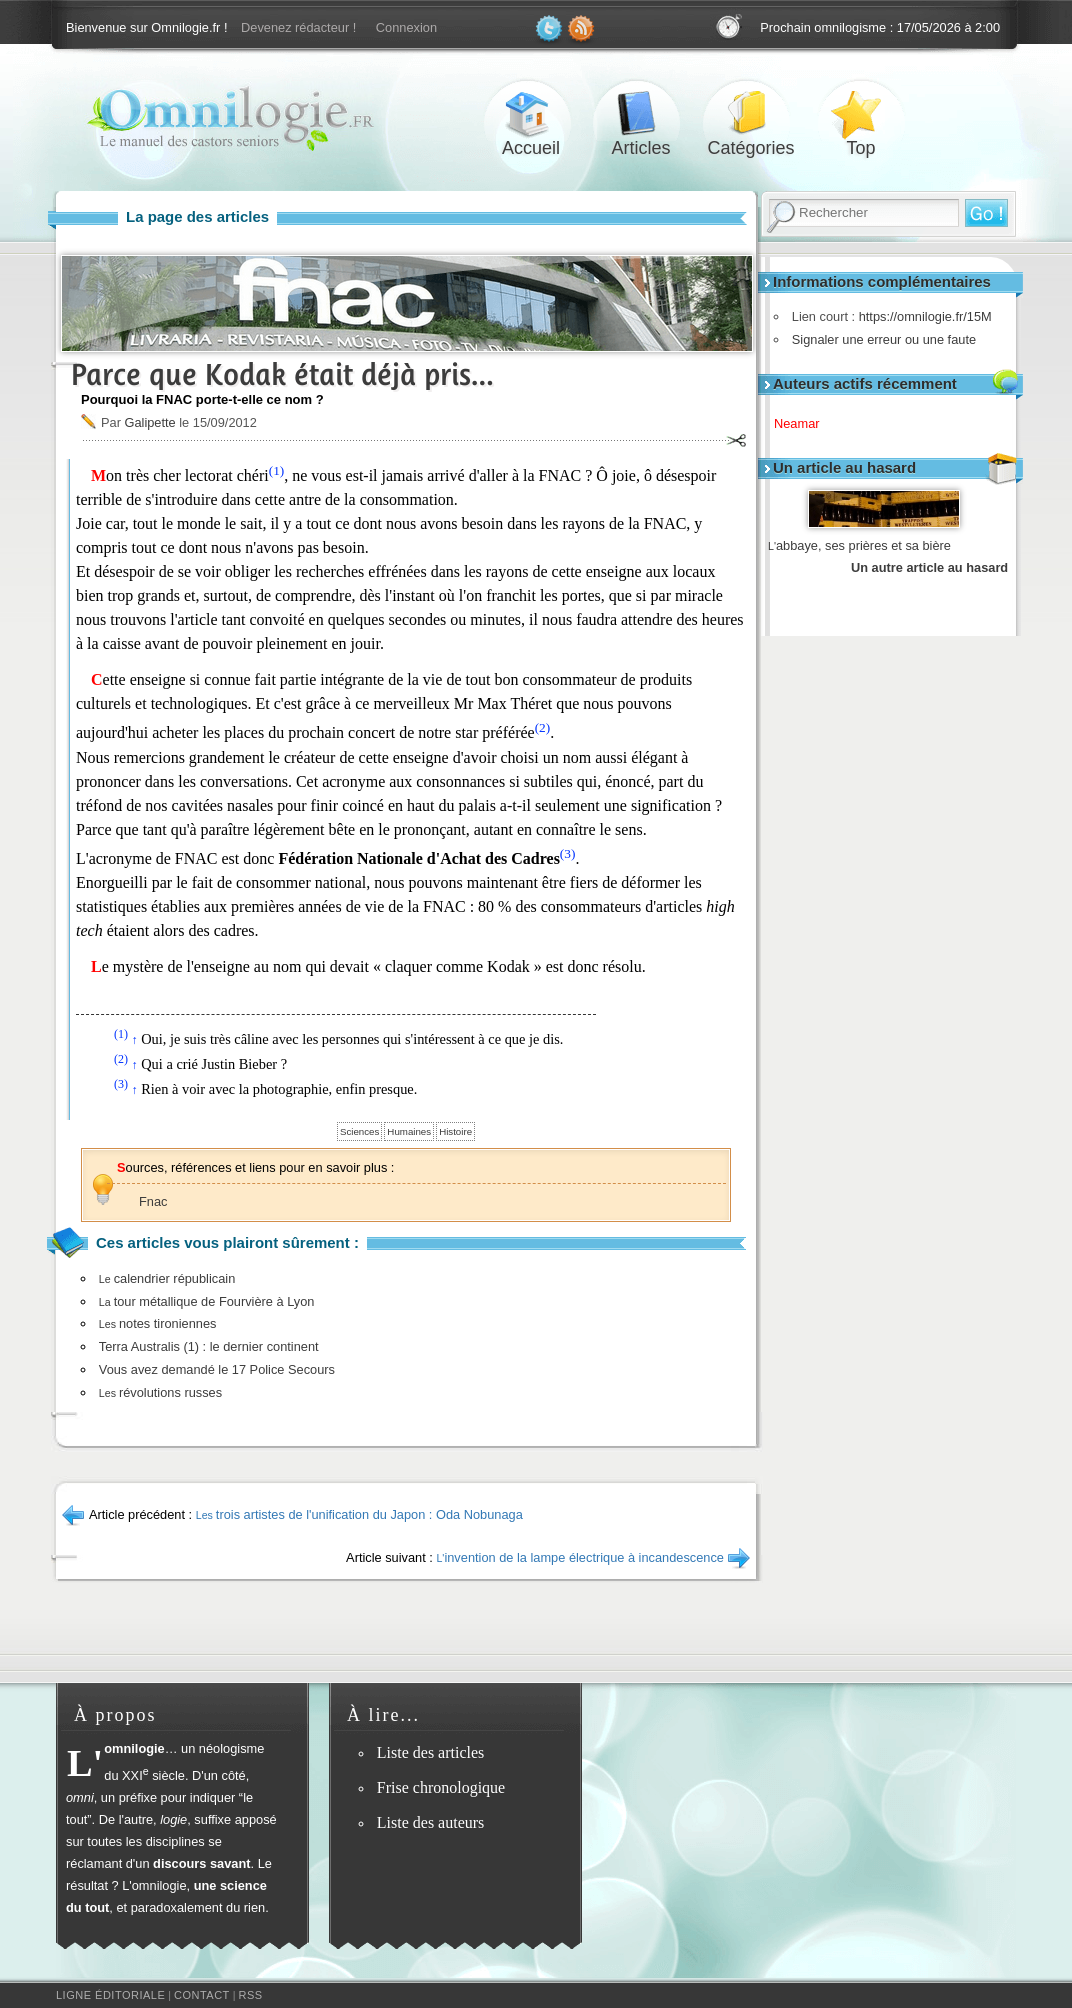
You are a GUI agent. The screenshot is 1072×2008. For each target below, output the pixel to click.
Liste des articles (431, 1752)
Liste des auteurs (431, 1822)
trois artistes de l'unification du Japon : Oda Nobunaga (359, 1514)
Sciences (359, 1131)
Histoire (455, 1131)
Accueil (531, 113)
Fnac (153, 1201)
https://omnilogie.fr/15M (920, 316)
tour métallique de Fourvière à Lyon (207, 1301)
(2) (543, 727)
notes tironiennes (158, 1323)
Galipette (149, 422)
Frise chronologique (441, 1787)
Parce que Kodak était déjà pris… (282, 374)
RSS (251, 1995)
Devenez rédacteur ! (298, 27)
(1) (277, 470)
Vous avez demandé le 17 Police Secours (217, 1369)
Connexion (406, 27)
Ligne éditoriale (110, 1995)
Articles (641, 113)
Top (861, 113)
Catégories (751, 113)
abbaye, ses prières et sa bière (859, 545)
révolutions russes (160, 1392)
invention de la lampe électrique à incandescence (580, 1557)
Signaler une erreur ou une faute (879, 339)
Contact (202, 1995)
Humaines (409, 1131)
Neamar (804, 423)
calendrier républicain (167, 1278)
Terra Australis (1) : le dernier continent (209, 1346)
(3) (568, 853)
